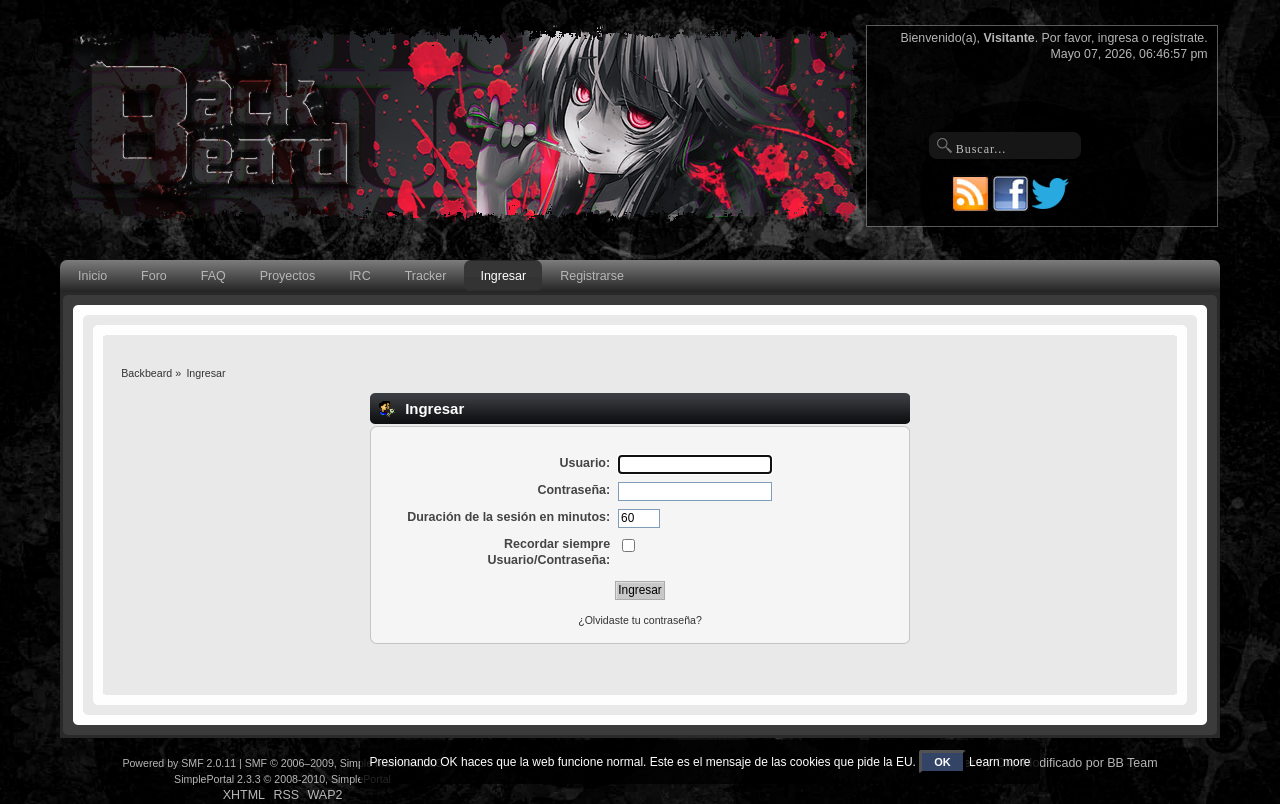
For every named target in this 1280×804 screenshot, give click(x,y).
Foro (154, 276)
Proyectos (287, 276)
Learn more (999, 762)
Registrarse (592, 276)
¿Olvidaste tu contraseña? (640, 620)
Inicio (92, 276)
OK (942, 762)
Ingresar (503, 276)
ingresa (1118, 38)
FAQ (213, 276)
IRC (359, 276)
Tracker (426, 276)
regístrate (1178, 38)
